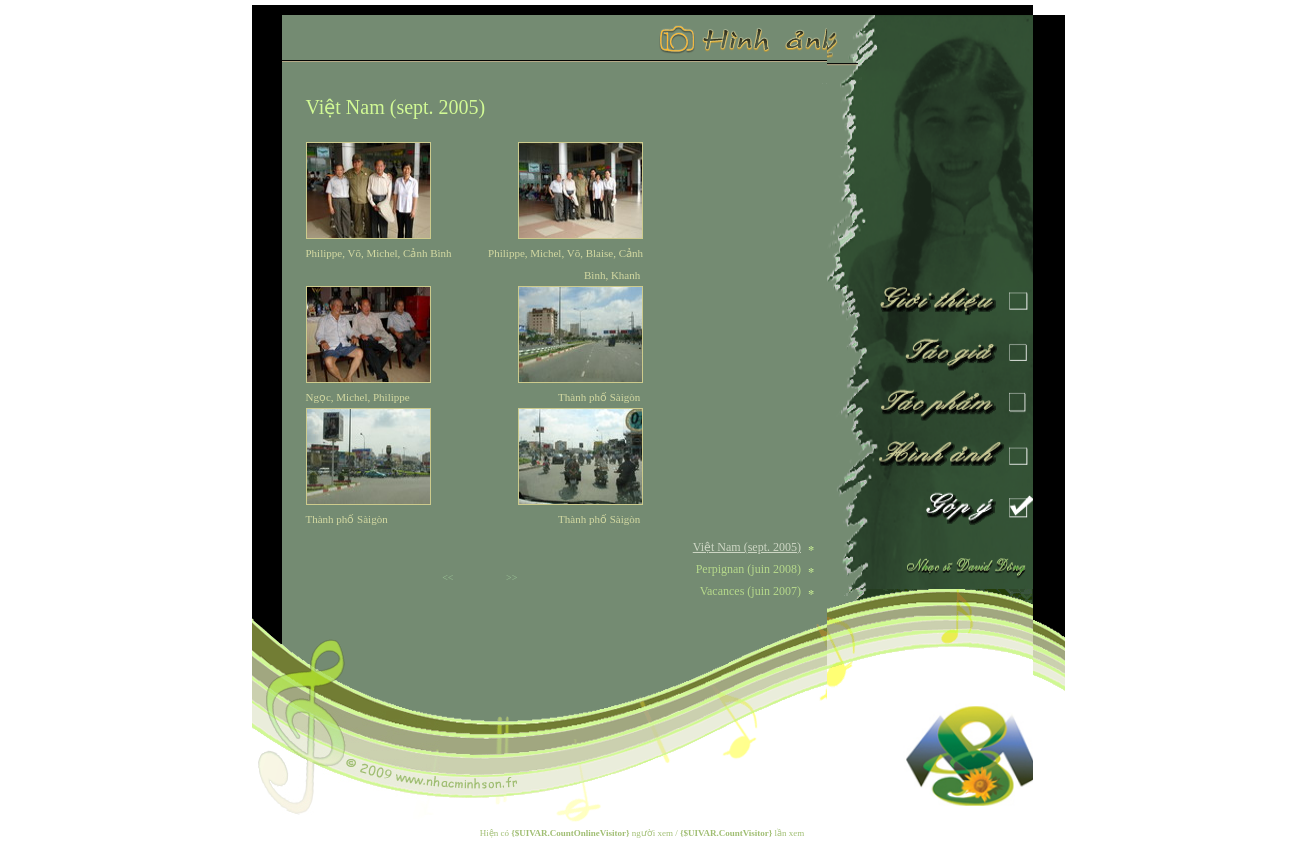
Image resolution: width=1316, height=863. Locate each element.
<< (447, 577)
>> (511, 577)
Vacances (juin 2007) (750, 591)
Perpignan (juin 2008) (748, 569)
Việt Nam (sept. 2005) (396, 107)
